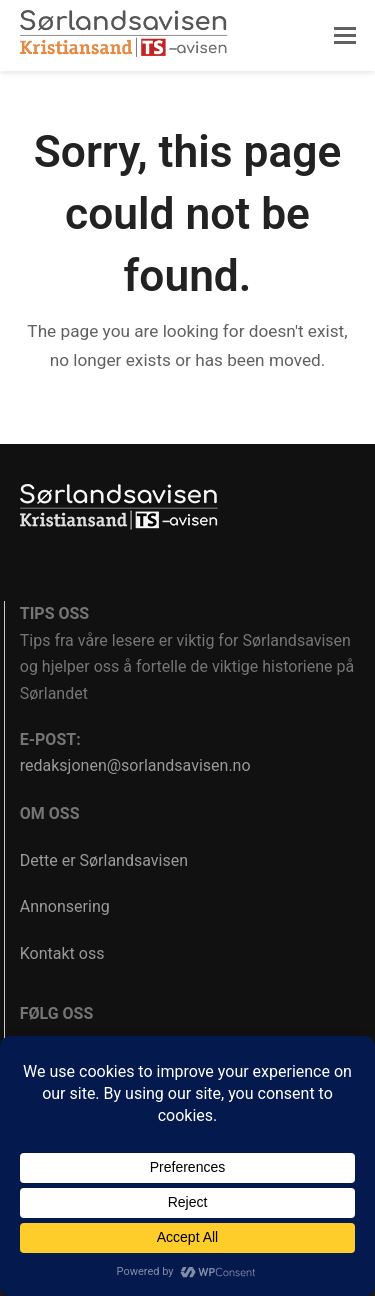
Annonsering (65, 906)
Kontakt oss (62, 953)
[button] (345, 36)
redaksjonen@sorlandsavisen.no (135, 765)
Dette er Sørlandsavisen (104, 860)
